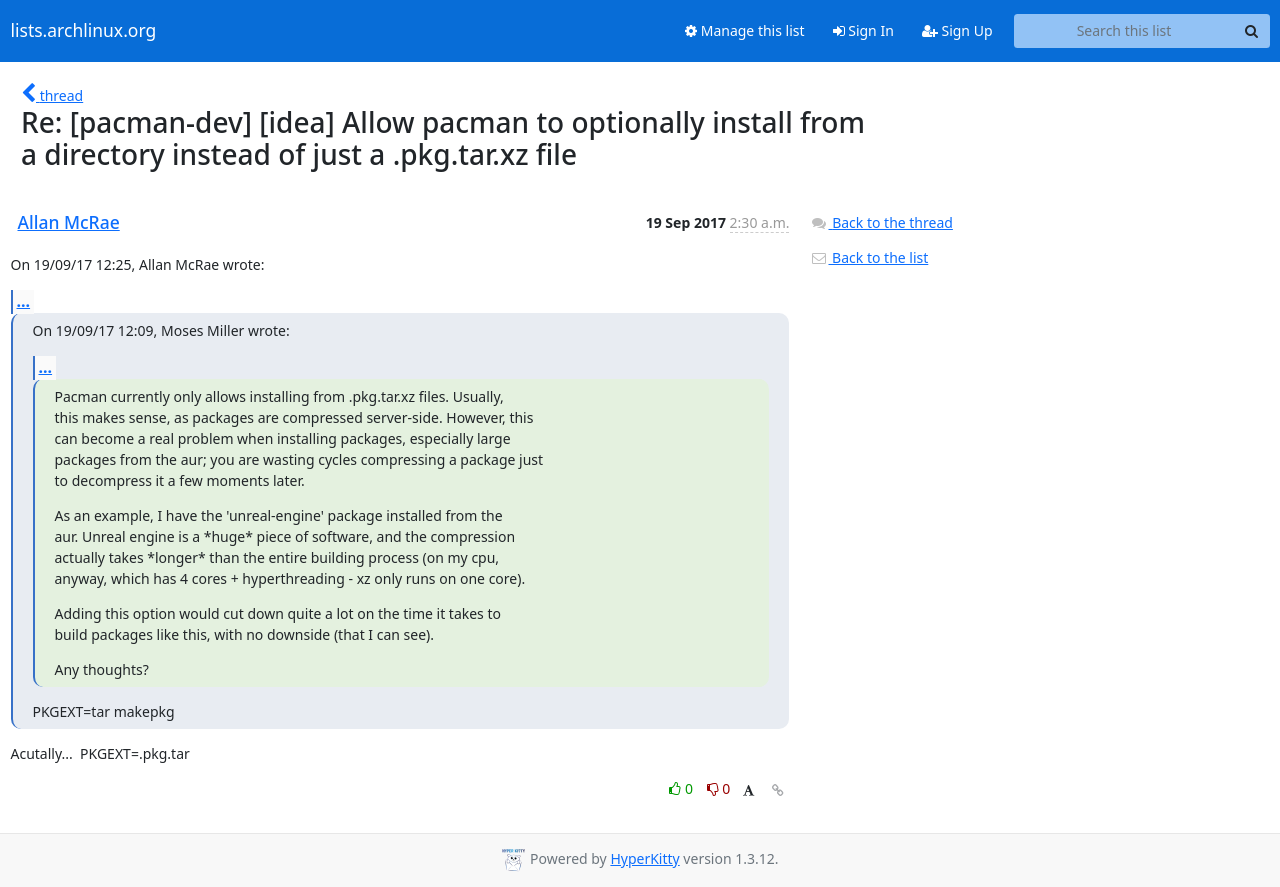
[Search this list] (1124, 31)
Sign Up (957, 30)
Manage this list (745, 30)
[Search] (1252, 31)
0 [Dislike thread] (719, 788)
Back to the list (869, 257)
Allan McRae (69, 222)
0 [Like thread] (682, 788)
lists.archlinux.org (84, 31)
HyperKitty (644, 858)
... (24, 301)
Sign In (863, 30)
